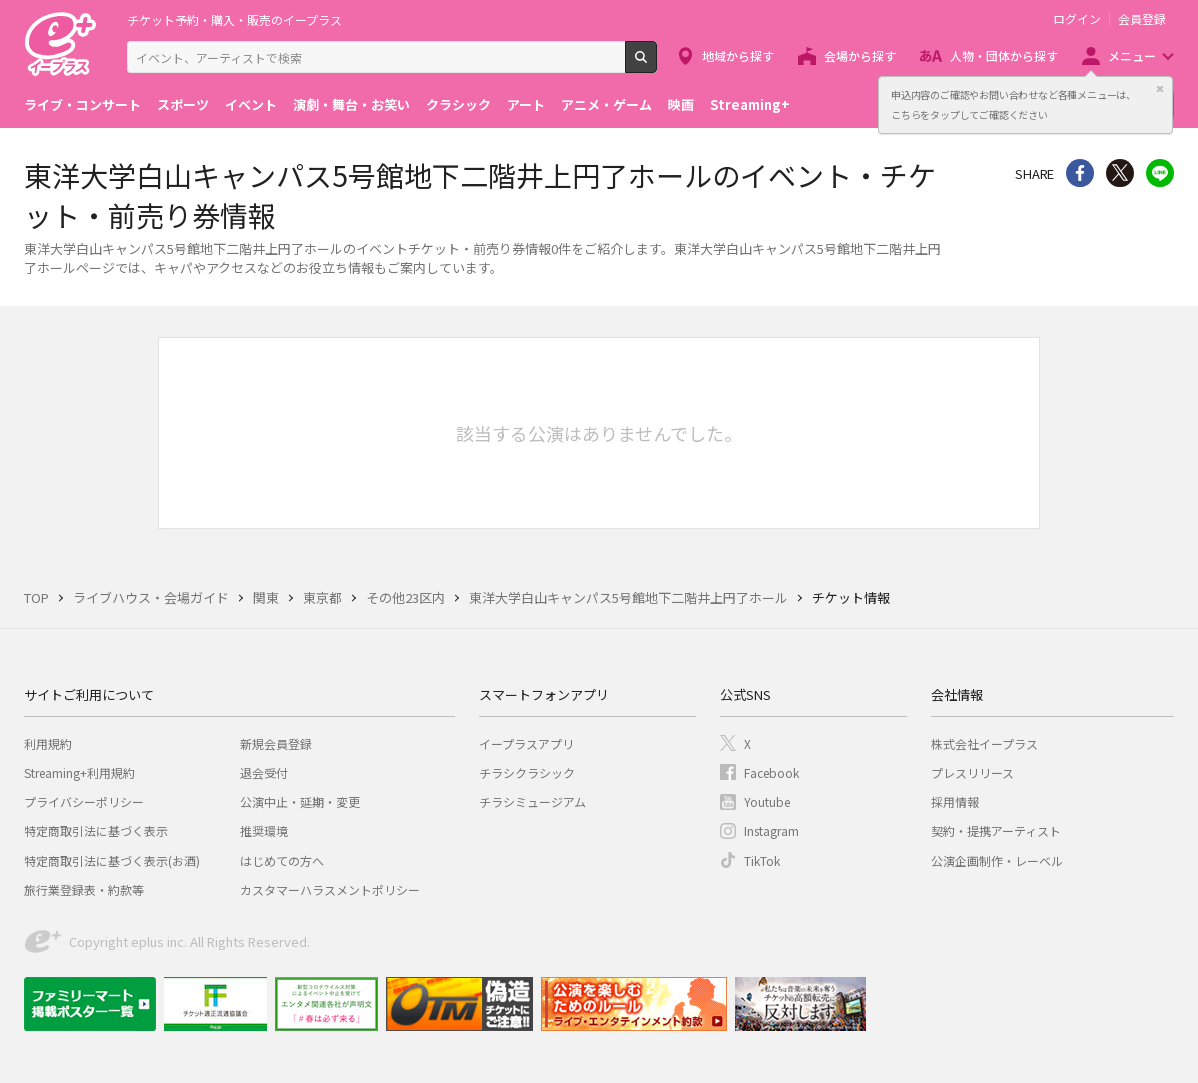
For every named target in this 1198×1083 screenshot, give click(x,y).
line (1160, 173)
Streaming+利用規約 (79, 772)
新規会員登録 (276, 743)
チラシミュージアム (532, 801)
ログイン (1077, 19)
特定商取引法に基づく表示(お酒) (112, 860)
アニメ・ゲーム (606, 104)
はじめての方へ (282, 860)
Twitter (1120, 173)
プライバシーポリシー (84, 801)
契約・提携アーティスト (996, 830)
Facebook (771, 772)
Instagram (771, 830)
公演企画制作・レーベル (997, 860)
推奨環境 (264, 830)
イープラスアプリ (526, 743)
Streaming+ (750, 104)
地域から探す (738, 55)
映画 (681, 104)
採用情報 (955, 801)
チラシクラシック (527, 772)
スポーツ (183, 104)
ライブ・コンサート (82, 104)
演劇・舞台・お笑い (351, 104)
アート (526, 104)
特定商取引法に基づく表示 (96, 830)
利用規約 (48, 743)
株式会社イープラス (984, 743)
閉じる (1160, 89)
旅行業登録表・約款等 (84, 889)
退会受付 (264, 772)
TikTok (762, 860)
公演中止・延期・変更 (300, 801)
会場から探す (860, 55)
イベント (251, 104)
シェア (1080, 173)
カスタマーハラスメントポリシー (330, 889)
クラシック (458, 104)
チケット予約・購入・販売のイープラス (234, 19)
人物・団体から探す (1004, 55)
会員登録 (1142, 19)
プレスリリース (972, 772)
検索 (656, 65)
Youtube (767, 801)
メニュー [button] (1132, 55)
